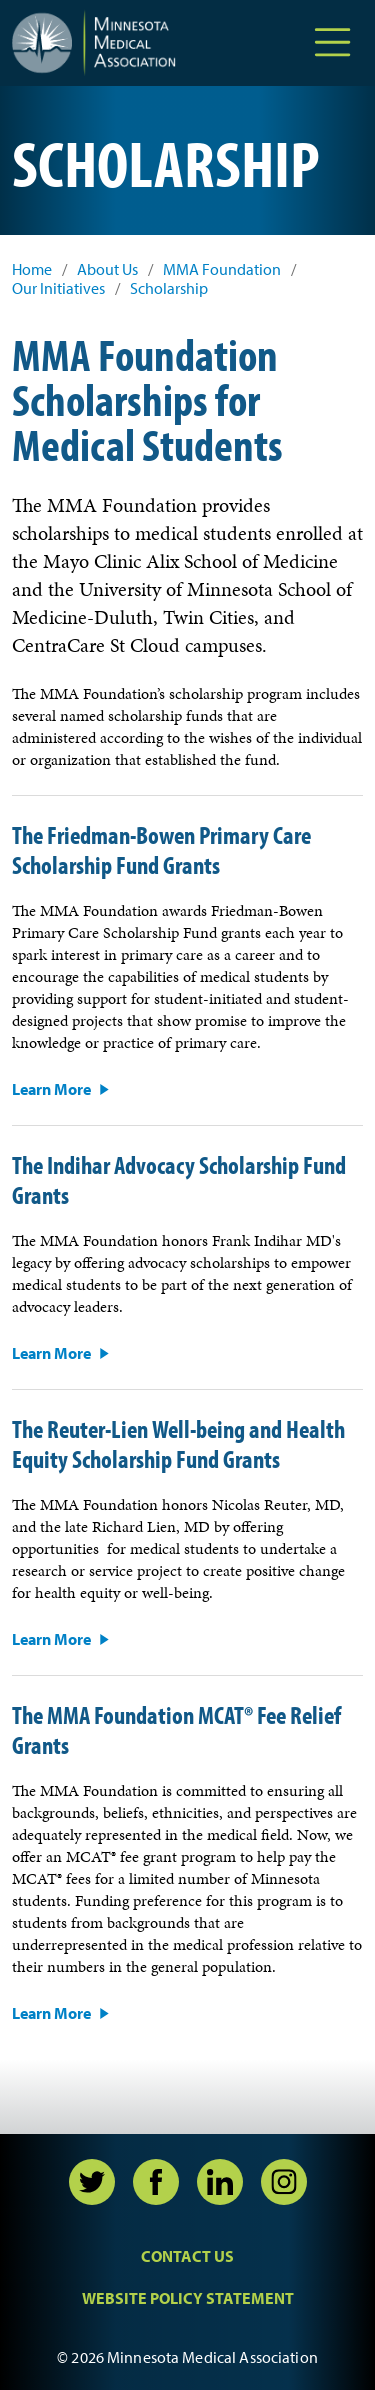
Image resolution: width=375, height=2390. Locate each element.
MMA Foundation (222, 269)
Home (32, 269)
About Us (107, 269)
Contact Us (187, 2256)
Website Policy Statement (188, 2298)
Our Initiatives (58, 288)
